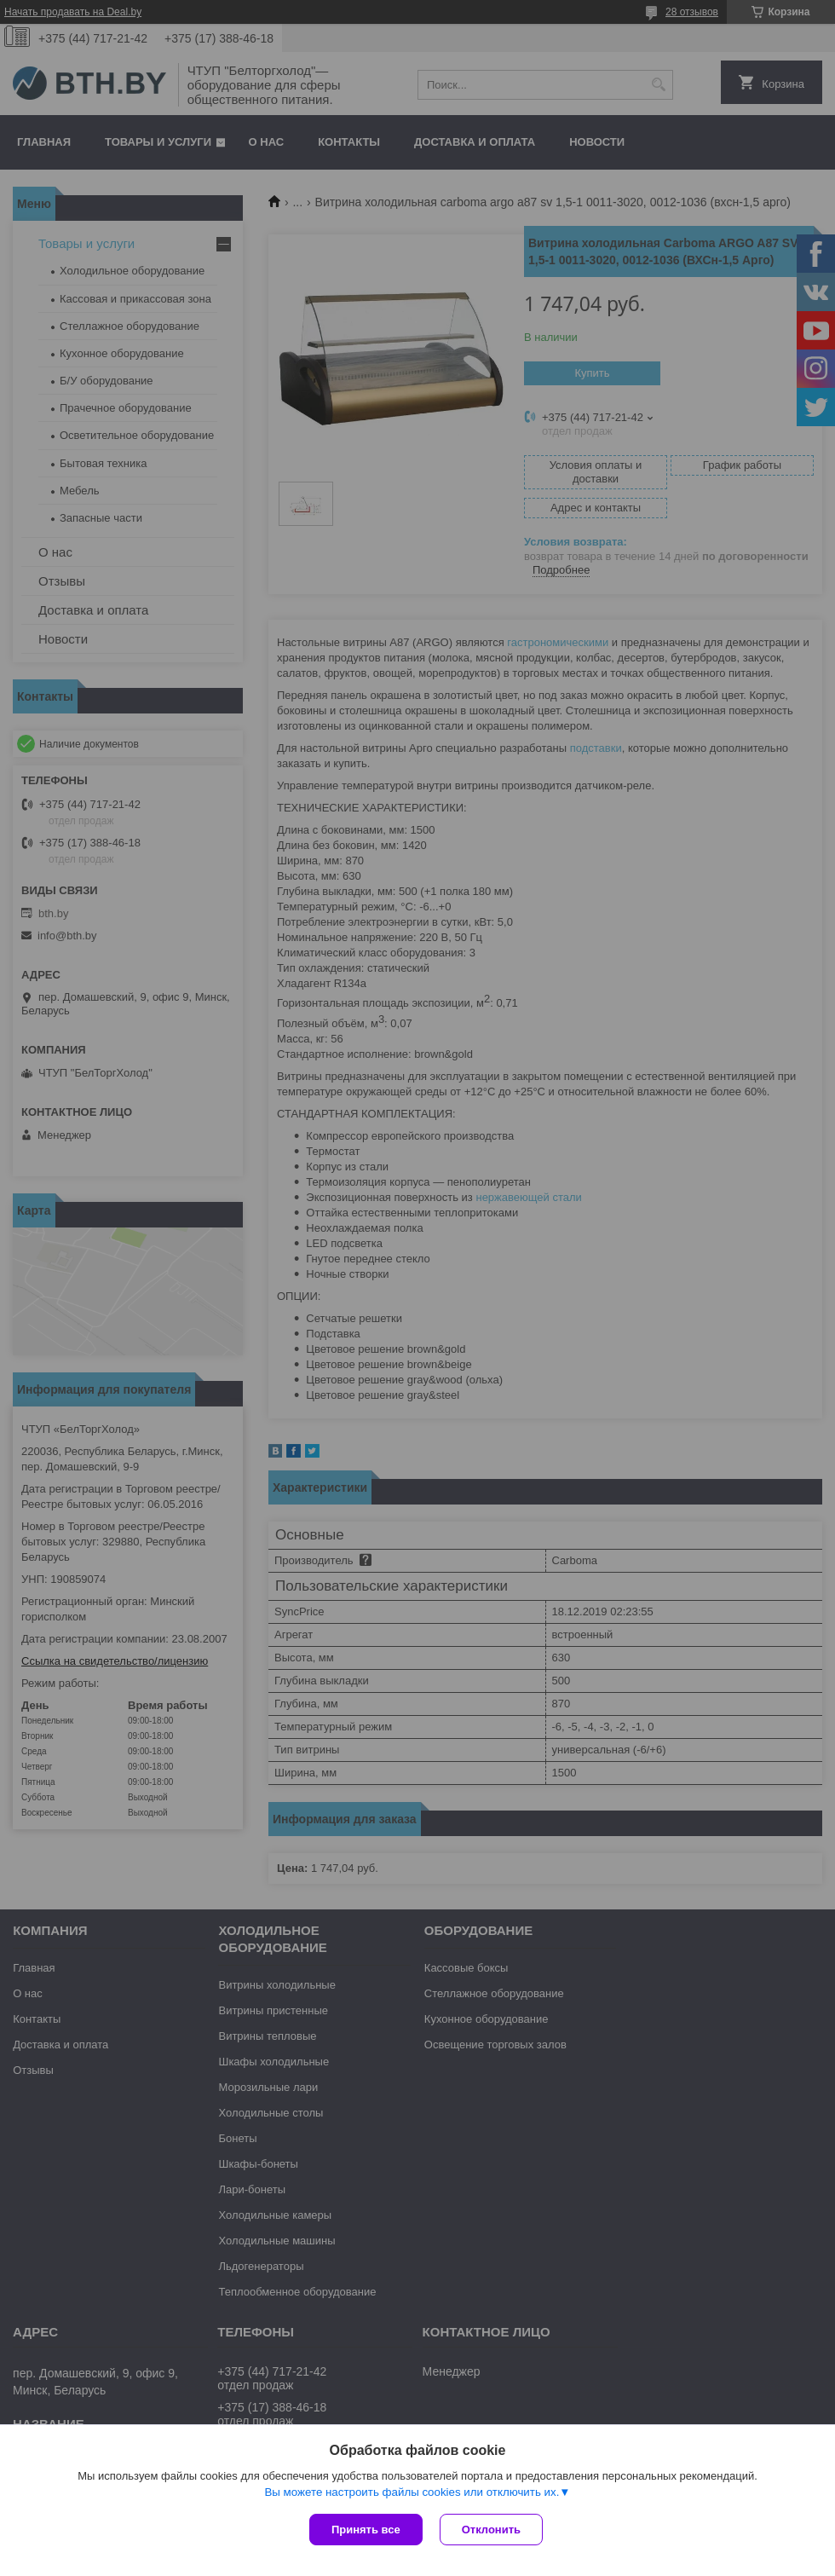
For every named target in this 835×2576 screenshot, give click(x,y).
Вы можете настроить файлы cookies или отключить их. (411, 2492)
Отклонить (491, 2529)
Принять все (365, 2529)
